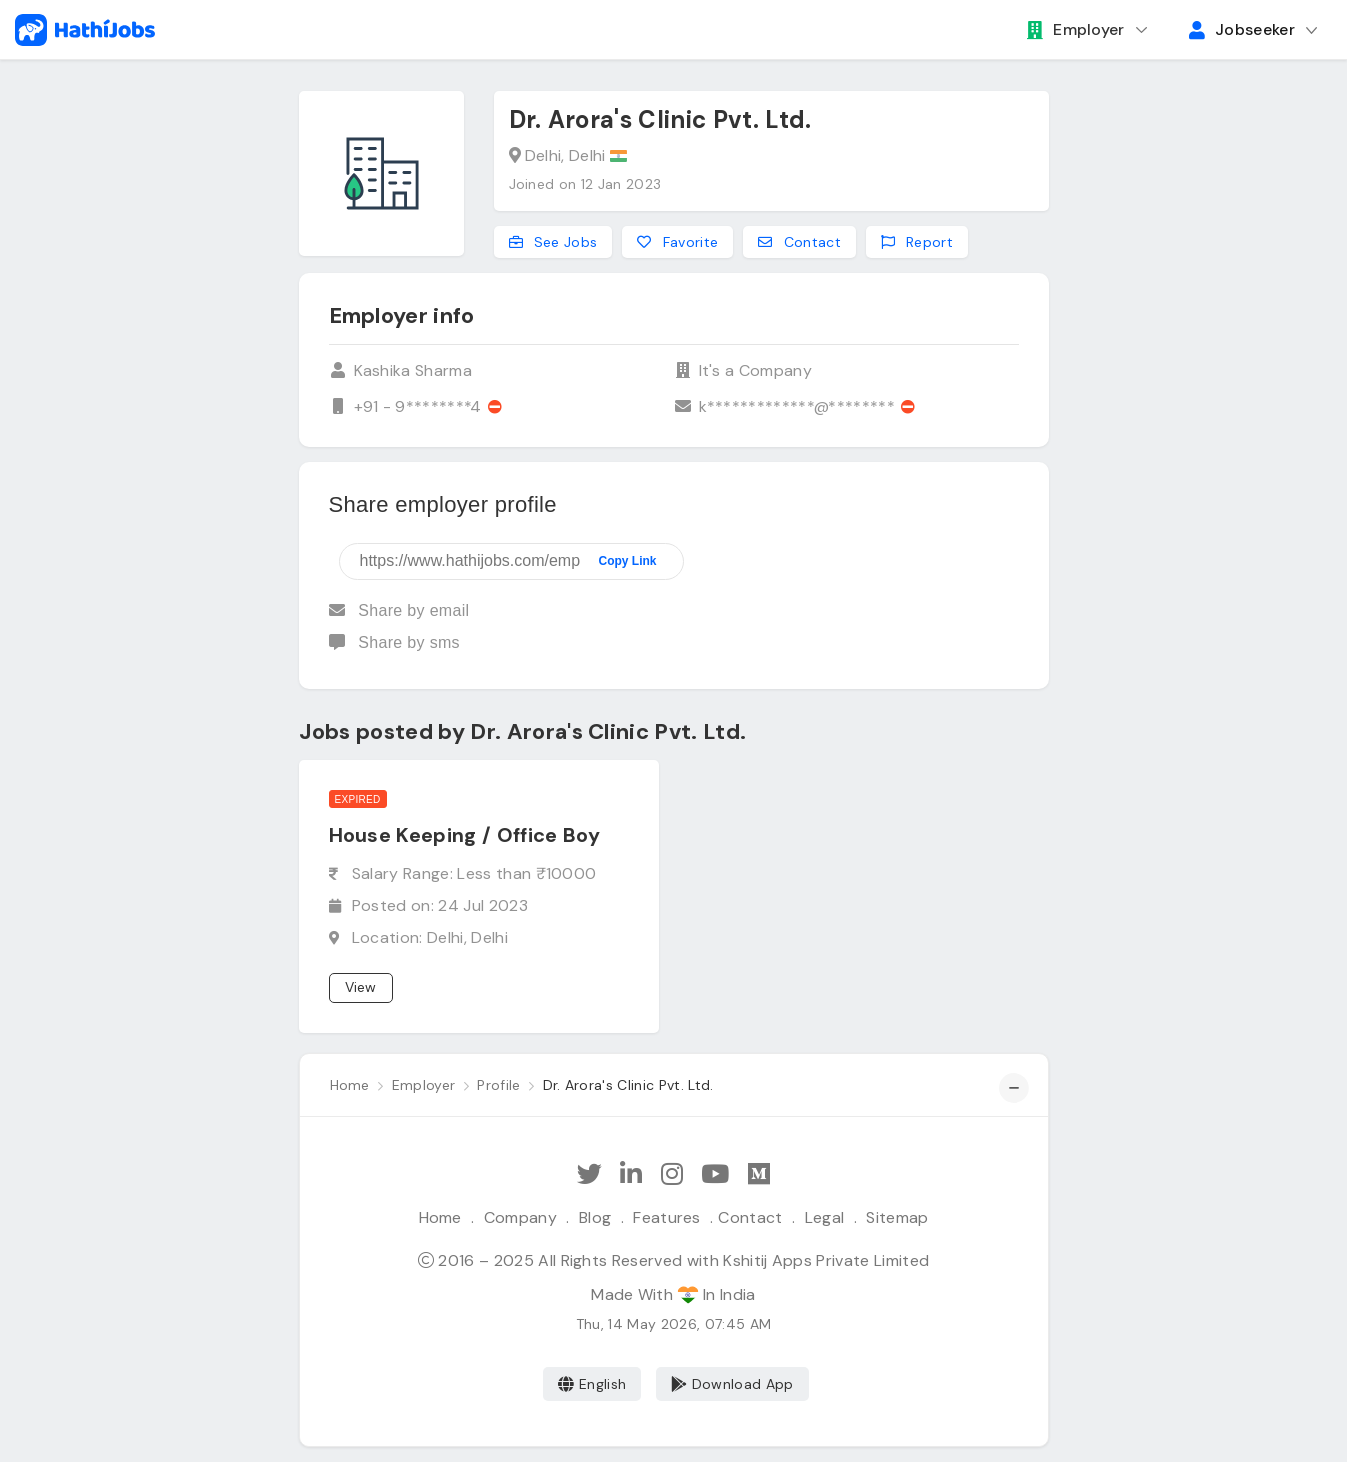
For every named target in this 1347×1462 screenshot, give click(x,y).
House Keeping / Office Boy (464, 835)
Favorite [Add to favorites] (677, 242)
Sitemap (897, 1217)
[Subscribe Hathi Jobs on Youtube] (715, 1174)
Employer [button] (1076, 29)
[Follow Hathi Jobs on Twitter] (589, 1174)
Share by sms (394, 642)
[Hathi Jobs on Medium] (759, 1174)
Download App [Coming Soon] (732, 1384)
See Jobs (553, 242)
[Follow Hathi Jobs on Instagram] (672, 1174)
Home (440, 1217)
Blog (595, 1217)
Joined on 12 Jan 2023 (585, 184)
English (592, 1384)
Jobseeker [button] (1242, 29)
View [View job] (361, 987)
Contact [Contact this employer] (799, 242)
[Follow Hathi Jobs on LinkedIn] (631, 1174)
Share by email (399, 610)
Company (520, 1217)
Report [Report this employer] (917, 242)
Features (667, 1217)
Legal (825, 1217)
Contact (750, 1217)
